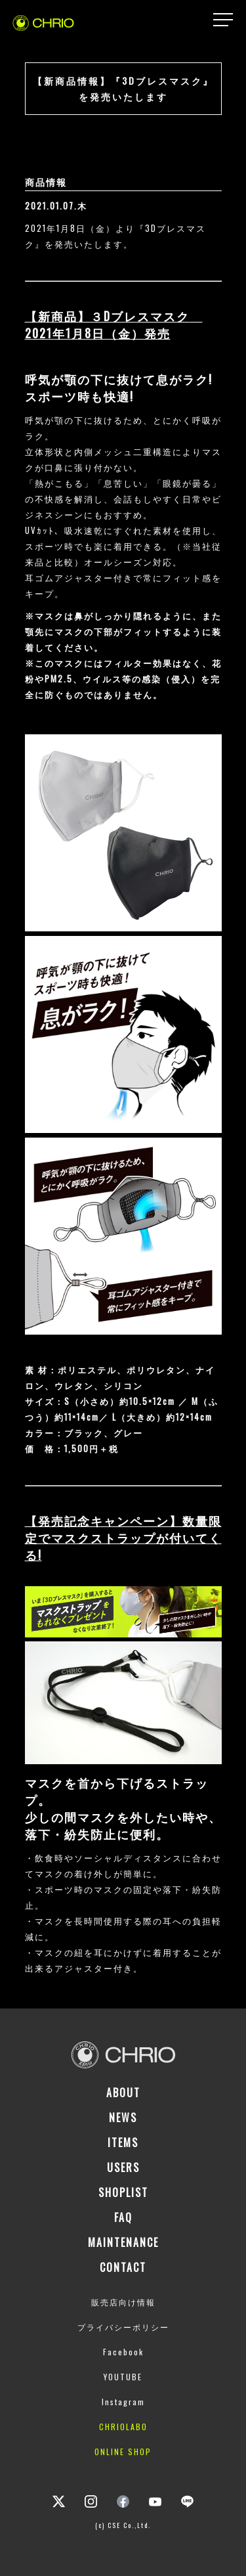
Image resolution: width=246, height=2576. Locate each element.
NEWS (123, 2117)
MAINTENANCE (123, 2242)
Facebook (123, 2351)
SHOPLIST (123, 2192)
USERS (123, 2167)
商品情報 (46, 182)
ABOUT (123, 2092)
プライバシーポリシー (123, 2326)
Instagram (123, 2401)
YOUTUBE (123, 2376)
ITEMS (123, 2142)
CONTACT (123, 2267)
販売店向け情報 (123, 2301)
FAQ (123, 2217)
